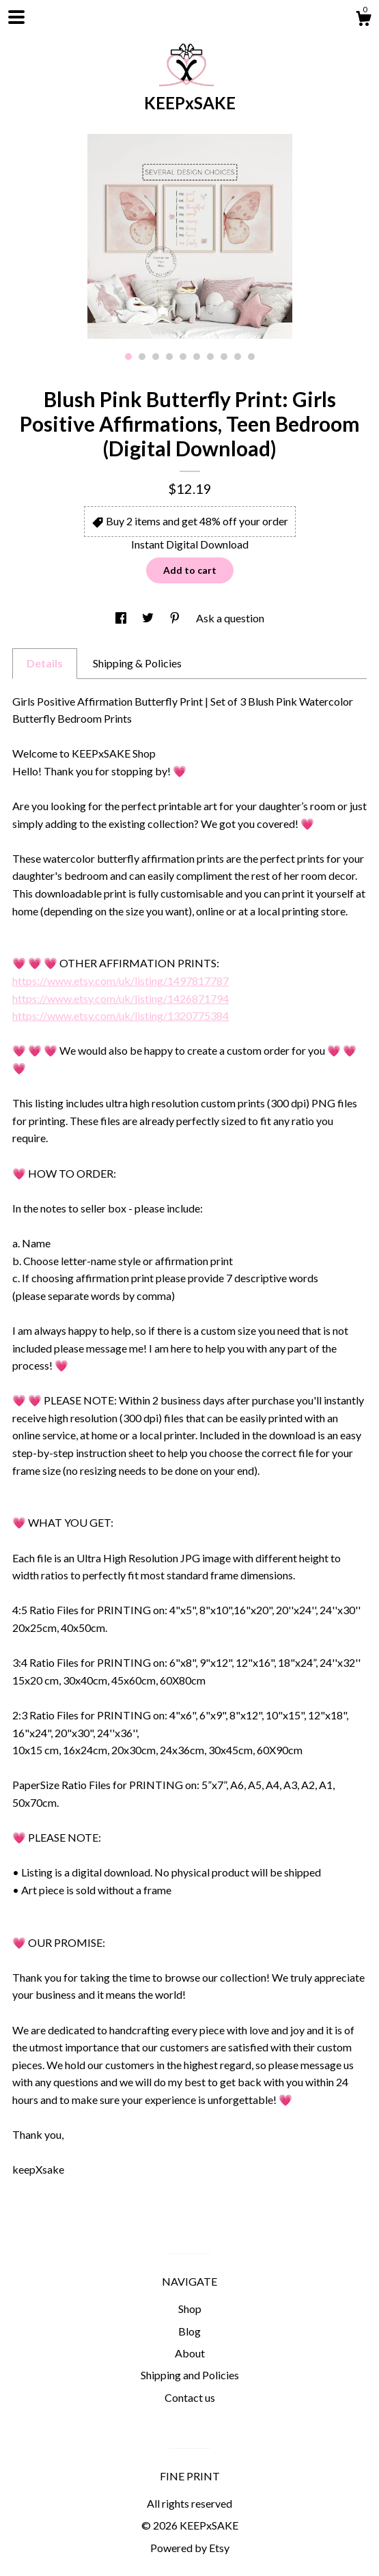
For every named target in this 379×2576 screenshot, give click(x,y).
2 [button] (142, 356)
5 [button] (183, 356)
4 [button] (169, 356)
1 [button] (128, 356)
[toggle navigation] (16, 17)
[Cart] (363, 20)
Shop (189, 2308)
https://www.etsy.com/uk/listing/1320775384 (120, 1015)
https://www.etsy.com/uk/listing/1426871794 (120, 998)
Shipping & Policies (137, 662)
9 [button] (237, 356)
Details (45, 662)
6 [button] (196, 356)
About (190, 2352)
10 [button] (251, 356)
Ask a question (230, 617)
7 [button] (210, 356)
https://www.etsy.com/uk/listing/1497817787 (120, 980)
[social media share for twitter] (149, 617)
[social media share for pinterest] (175, 617)
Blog (189, 2331)
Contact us (190, 2397)
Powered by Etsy (189, 2547)
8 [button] (224, 356)
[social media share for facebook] (121, 617)
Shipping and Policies (190, 2374)
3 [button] (155, 356)
